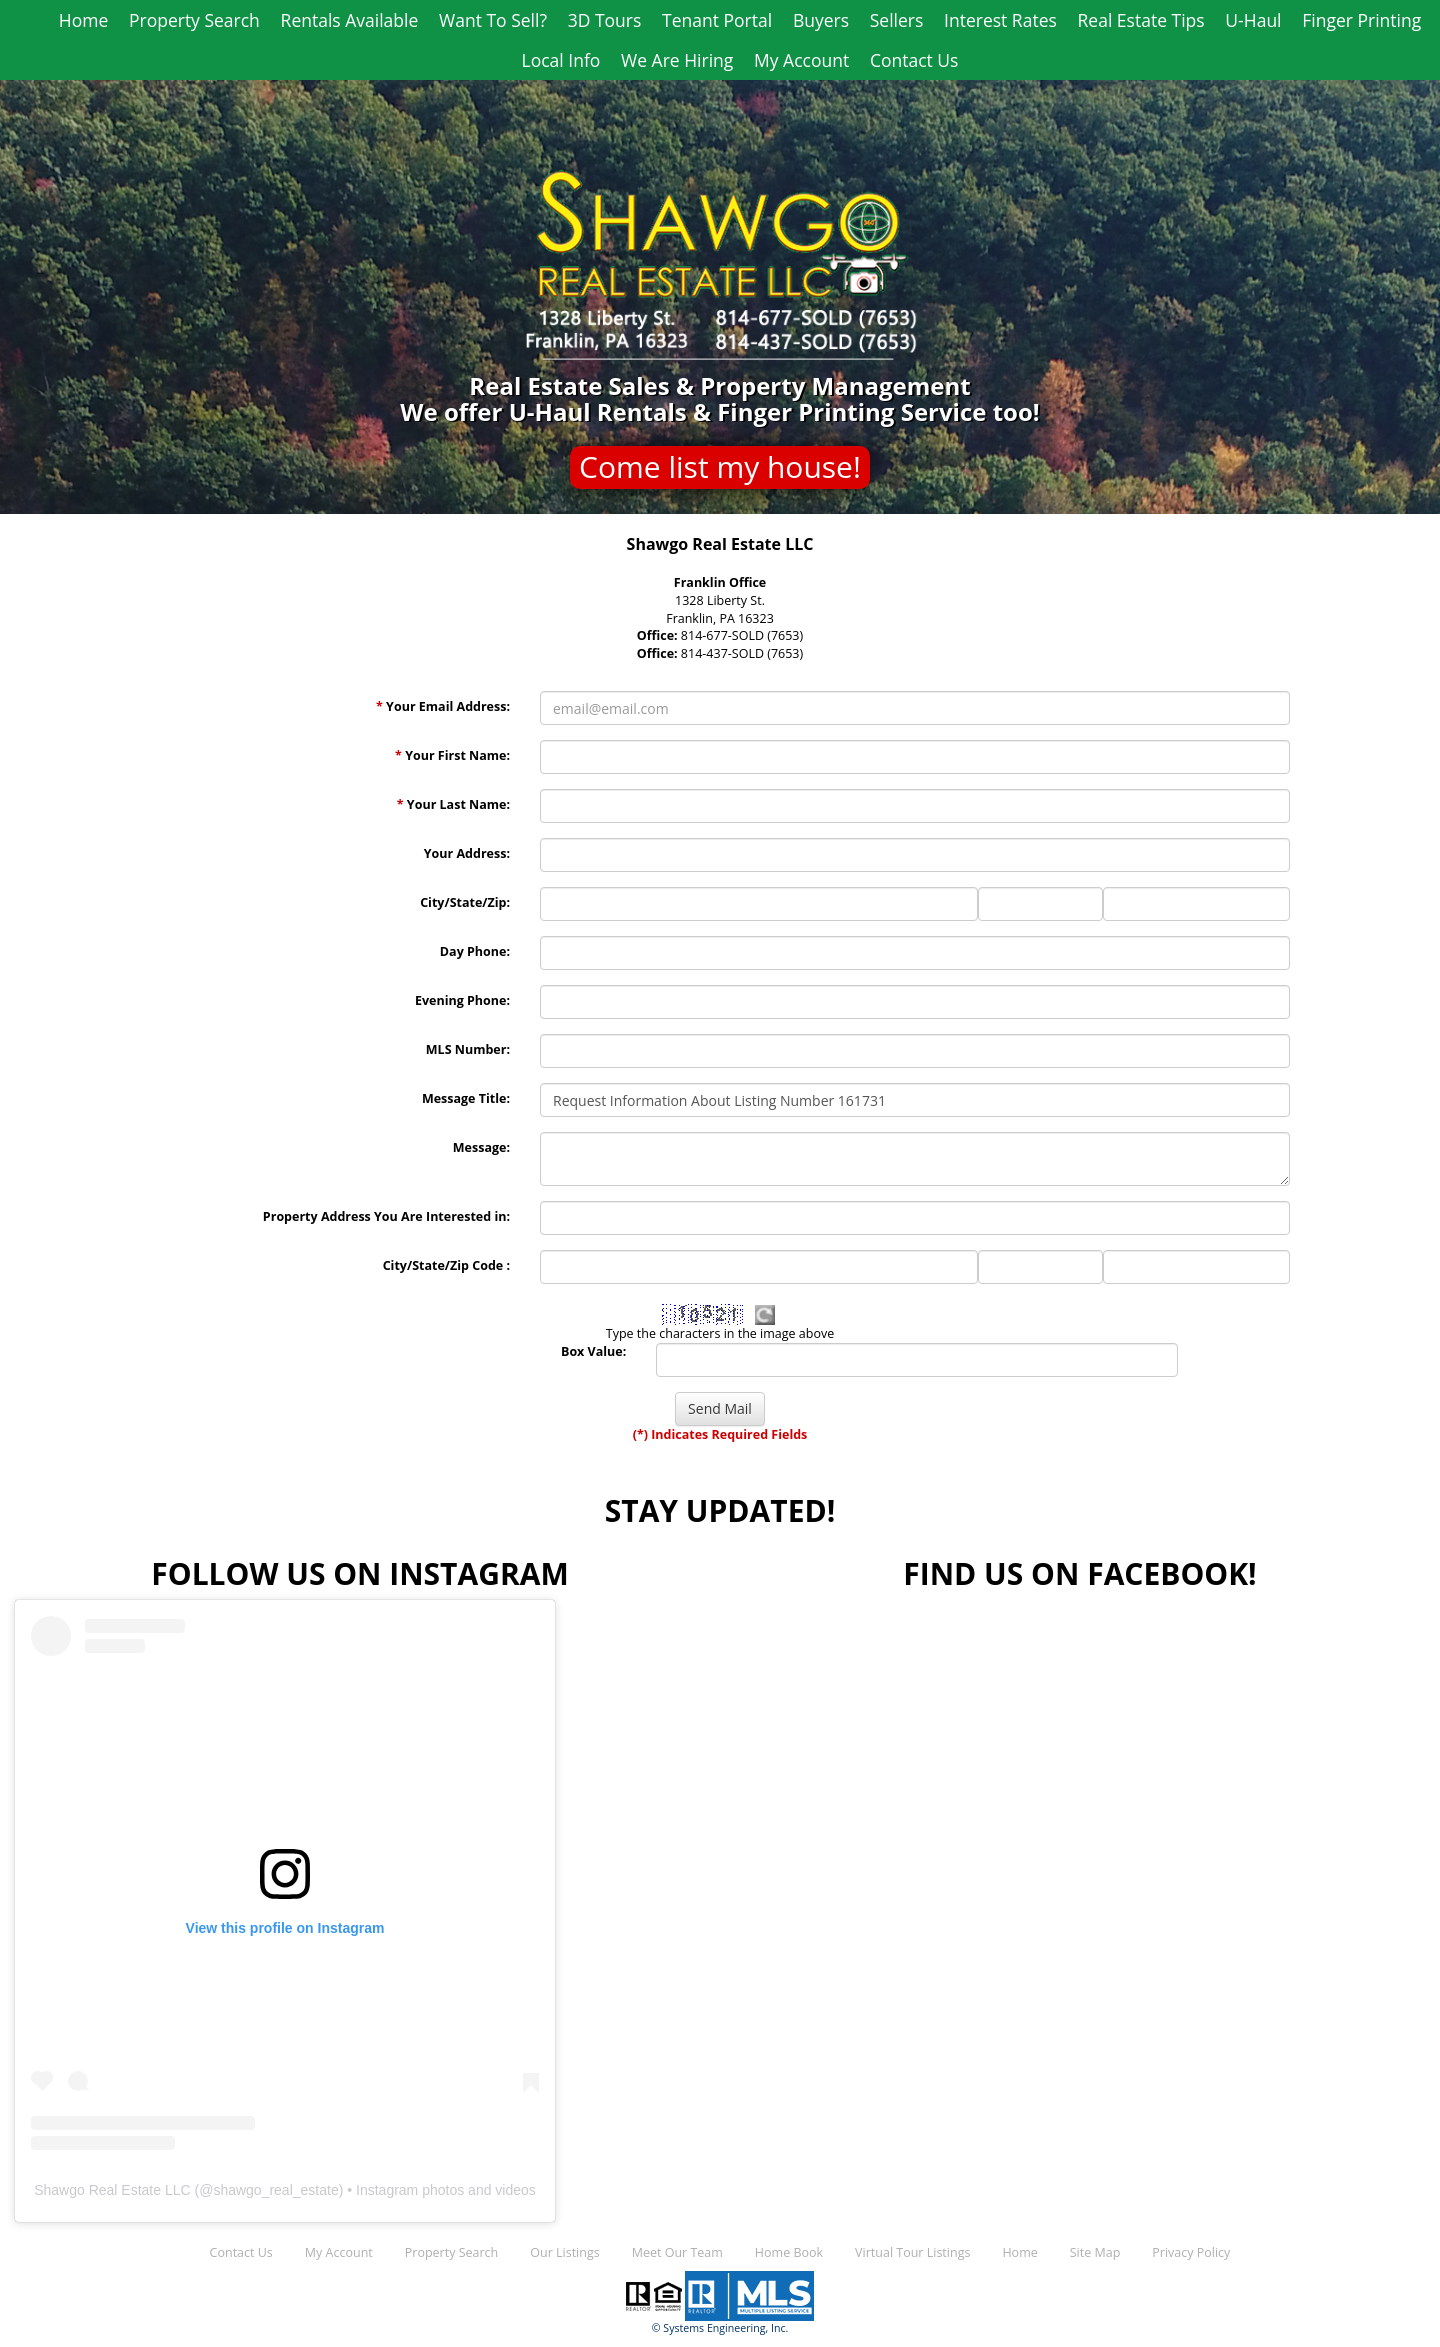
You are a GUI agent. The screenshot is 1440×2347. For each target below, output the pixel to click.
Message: (481, 1147)
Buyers (821, 20)
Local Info (561, 60)
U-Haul (1253, 20)
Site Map (1095, 2252)
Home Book (789, 2252)
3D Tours (605, 20)
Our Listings (564, 2252)
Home (83, 20)
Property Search (194, 20)
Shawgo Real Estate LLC (112, 2190)
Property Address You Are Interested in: (386, 1216)
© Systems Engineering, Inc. (720, 2328)
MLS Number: (468, 1049)
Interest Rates (1000, 20)
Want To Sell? (493, 20)
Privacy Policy (1191, 2252)
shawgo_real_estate (275, 2190)
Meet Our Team (677, 2252)
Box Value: (593, 1351)
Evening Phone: (462, 1000)
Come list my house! (720, 466)
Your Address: (467, 853)
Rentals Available (350, 20)
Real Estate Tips (1141, 20)
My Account (801, 60)
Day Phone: (475, 951)
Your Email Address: (443, 706)
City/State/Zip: (465, 902)
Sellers (897, 20)
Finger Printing (1361, 20)
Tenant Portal (717, 20)
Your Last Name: (453, 804)
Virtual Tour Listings (912, 2252)
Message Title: (466, 1098)
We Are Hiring (677, 60)
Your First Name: (452, 755)
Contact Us (914, 60)
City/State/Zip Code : (446, 1265)
